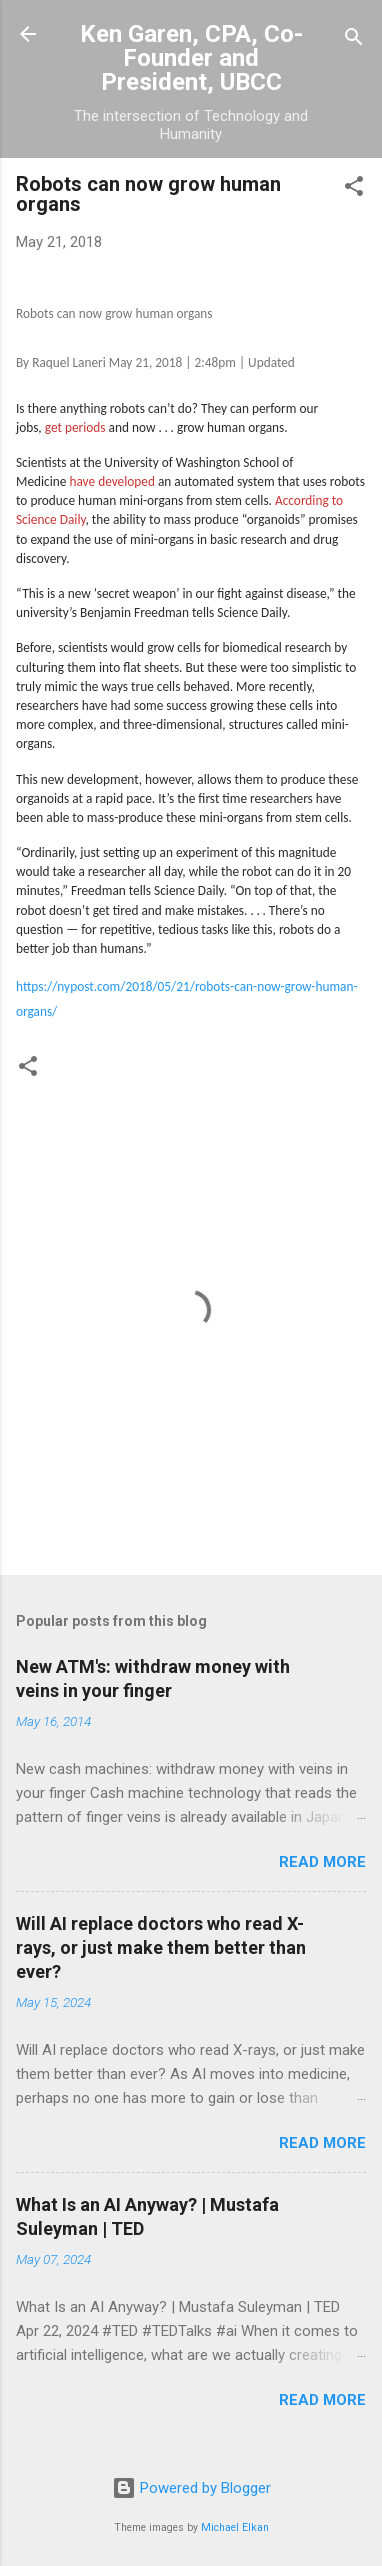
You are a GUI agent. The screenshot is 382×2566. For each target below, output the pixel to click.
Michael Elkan (235, 2527)
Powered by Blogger (191, 2488)
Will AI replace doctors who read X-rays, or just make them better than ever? (161, 1947)
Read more (322, 1862)
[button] (354, 189)
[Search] (354, 40)
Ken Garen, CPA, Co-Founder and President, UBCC (191, 58)
